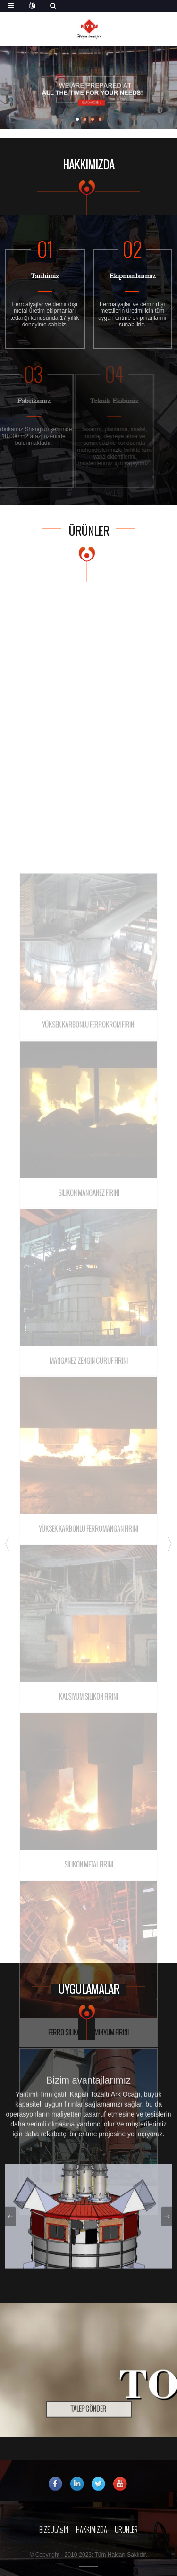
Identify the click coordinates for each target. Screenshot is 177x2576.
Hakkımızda (91, 2529)
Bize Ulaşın (53, 2529)
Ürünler (126, 2529)
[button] (77, 119)
